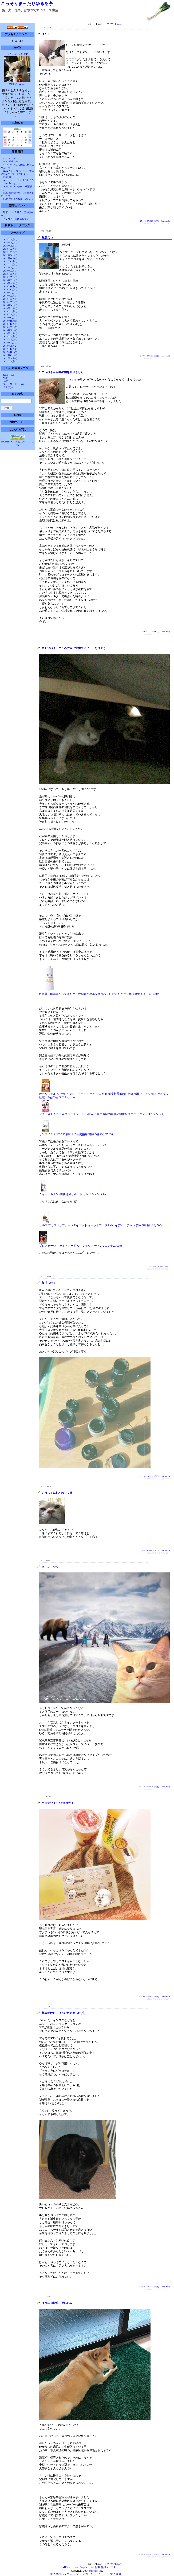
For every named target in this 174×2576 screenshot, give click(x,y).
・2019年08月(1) (9, 295)
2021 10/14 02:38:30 (146, 1997)
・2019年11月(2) (9, 286)
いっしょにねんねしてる (57, 1492)
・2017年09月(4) (9, 358)
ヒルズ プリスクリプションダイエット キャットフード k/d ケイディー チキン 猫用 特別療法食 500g (100, 1224)
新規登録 (100, 2567)
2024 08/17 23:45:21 (146, 356)
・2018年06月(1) (9, 333)
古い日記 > (115, 24)
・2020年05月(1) (9, 277)
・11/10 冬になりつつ (11, 183)
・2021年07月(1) (9, 264)
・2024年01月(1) (9, 245)
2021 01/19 (46, 2296)
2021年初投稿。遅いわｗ (57, 2303)
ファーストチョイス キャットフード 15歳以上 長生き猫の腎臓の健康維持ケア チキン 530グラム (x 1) (101, 1112)
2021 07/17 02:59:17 (146, 2287)
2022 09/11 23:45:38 (146, 1476)
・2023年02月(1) (9, 249)
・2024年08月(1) (9, 242)
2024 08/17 (46, 231)
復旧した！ (49, 1282)
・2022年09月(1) (9, 252)
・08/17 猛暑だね (9, 161)
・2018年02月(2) (9, 342)
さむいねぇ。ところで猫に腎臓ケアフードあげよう (74, 648)
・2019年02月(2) (9, 311)
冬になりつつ (50, 1566)
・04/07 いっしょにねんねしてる (17, 180)
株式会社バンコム (61, 2574)
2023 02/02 (46, 641)
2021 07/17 (46, 2006)
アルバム (20, 83)
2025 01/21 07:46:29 (146, 221)
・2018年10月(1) (9, 324)
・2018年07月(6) (9, 330)
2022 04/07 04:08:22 (149, 1550)
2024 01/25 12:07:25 (149, 632)
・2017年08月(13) (9, 361)
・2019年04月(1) (9, 305)
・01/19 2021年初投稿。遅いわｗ (17, 199)
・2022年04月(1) (9, 255)
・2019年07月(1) (9, 299)
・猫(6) (4, 378)
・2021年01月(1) (9, 267)
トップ (105, 24)
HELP (112, 2567)
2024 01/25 (46, 365)
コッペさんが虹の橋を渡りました (63, 372)
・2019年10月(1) (9, 289)
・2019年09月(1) (9, 292)
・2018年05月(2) (9, 336)
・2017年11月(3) (9, 352)
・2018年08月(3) (9, 327)
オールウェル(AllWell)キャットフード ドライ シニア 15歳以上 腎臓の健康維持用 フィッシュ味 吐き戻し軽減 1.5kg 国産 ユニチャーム (103, 1094)
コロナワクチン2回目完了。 (59, 1803)
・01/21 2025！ (8, 158)
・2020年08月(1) (9, 274)
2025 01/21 (46, 27)
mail (11, 83)
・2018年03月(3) (9, 339)
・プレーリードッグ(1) (12, 384)
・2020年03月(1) (9, 280)
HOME (62, 2567)
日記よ (157, 221)
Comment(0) (165, 221)
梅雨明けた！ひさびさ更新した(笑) (63, 2012)
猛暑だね (47, 237)
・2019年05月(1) (9, 302)
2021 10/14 (46, 1796)
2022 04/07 (46, 1486)
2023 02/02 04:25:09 (156, 1266)
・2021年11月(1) (9, 258)
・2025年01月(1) (9, 239)
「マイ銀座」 (115, 2574)
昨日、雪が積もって (18, 218)
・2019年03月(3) (9, 308)
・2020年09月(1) (9, 270)
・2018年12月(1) (9, 317)
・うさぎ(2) (7, 387)
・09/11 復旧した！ (10, 177)
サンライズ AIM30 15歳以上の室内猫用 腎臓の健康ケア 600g (76, 1133)
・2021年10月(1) (9, 261)
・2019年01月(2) (9, 314)
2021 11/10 (46, 1560)
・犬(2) (4, 381)
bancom (93, 2570)
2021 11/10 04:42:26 (146, 1787)
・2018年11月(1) (9, 320)
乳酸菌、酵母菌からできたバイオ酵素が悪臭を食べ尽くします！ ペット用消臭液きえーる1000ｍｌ (100, 992)
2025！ (46, 33)
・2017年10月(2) (9, 355)
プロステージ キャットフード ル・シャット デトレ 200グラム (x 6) (80, 1244)
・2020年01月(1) (9, 283)
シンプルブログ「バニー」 (89, 2574)
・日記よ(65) (7, 374)
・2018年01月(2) (9, 345)
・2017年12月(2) (9, 349)
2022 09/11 (46, 1276)
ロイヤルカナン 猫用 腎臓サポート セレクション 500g (72, 1193)
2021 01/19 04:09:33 (146, 2554)
